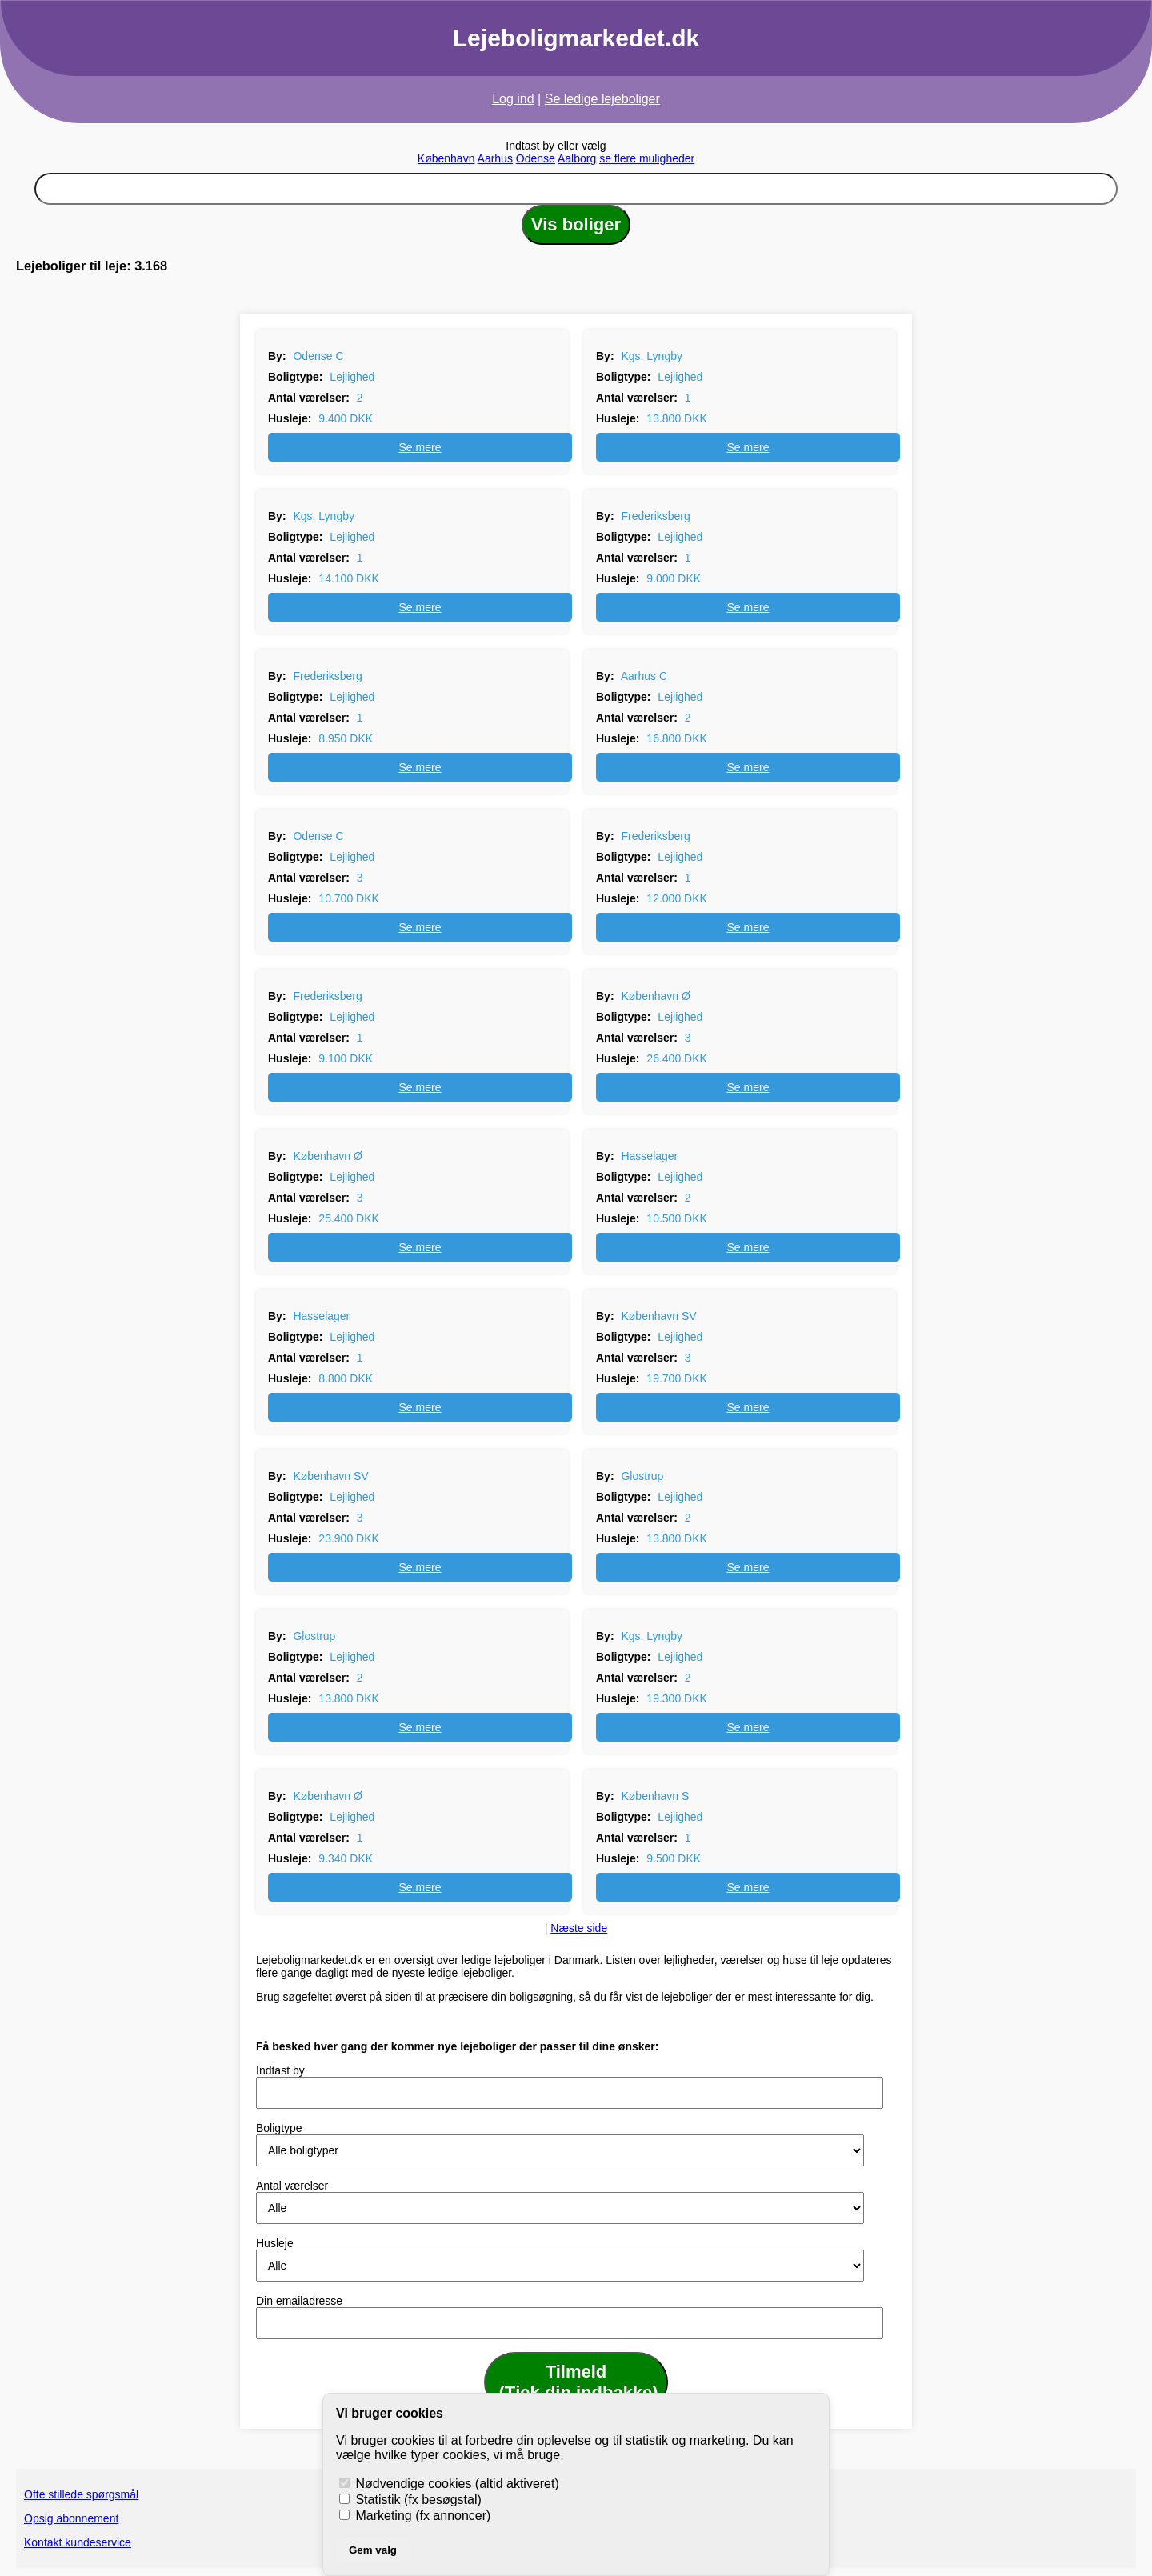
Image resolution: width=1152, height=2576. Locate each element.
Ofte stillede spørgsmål (81, 2494)
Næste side (578, 1928)
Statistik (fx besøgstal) (410, 2499)
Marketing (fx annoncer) (414, 2515)
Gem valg (373, 2550)
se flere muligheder (646, 158)
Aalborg (577, 158)
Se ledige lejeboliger (602, 99)
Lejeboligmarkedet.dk (576, 38)
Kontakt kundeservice (77, 2542)
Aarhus (495, 158)
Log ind (513, 99)
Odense (535, 158)
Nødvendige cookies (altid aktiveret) (449, 2483)
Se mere (420, 447)
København (446, 158)
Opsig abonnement (71, 2518)
